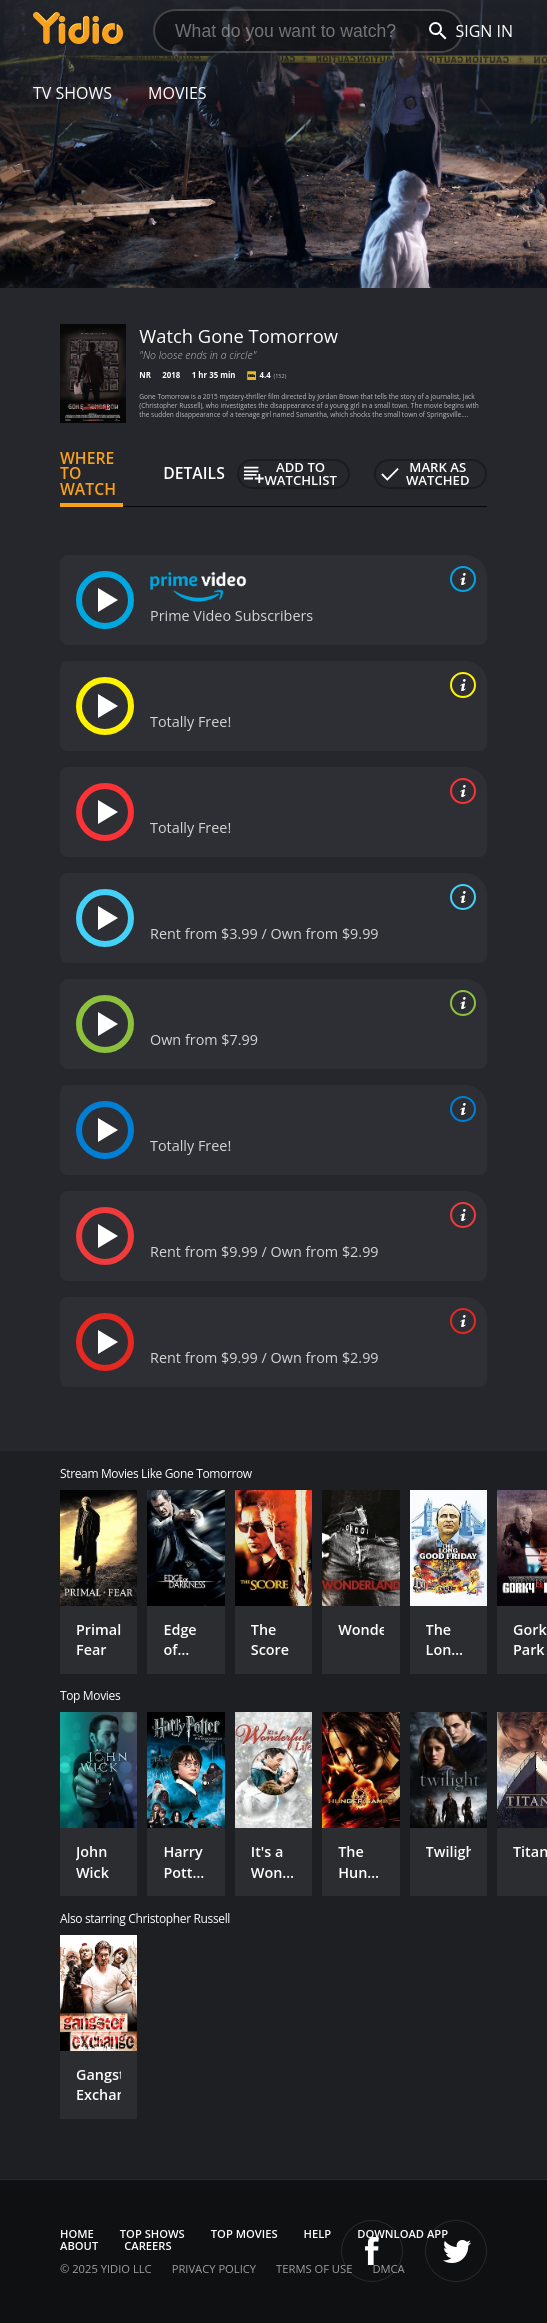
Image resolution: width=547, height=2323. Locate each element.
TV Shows (72, 93)
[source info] (459, 579)
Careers (147, 2245)
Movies (177, 93)
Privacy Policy (214, 2268)
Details (194, 473)
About (79, 2245)
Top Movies (244, 2233)
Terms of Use (314, 2268)
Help (318, 2233)
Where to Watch (88, 474)
